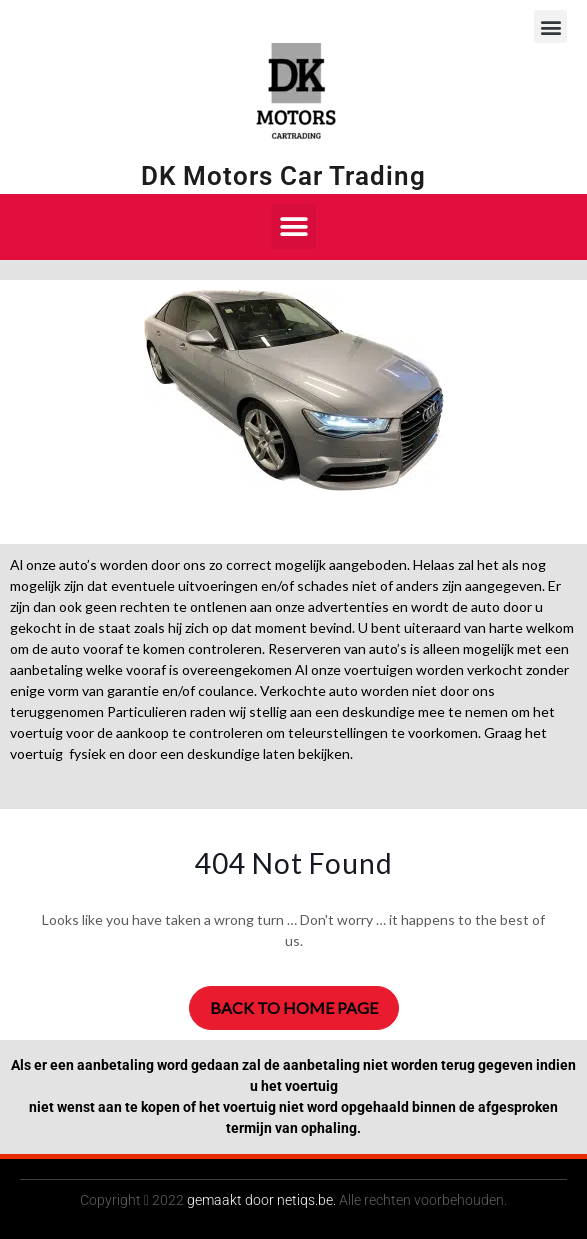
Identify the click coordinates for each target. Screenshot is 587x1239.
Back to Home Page (294, 1007)
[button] (550, 26)
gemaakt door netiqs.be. (261, 1200)
